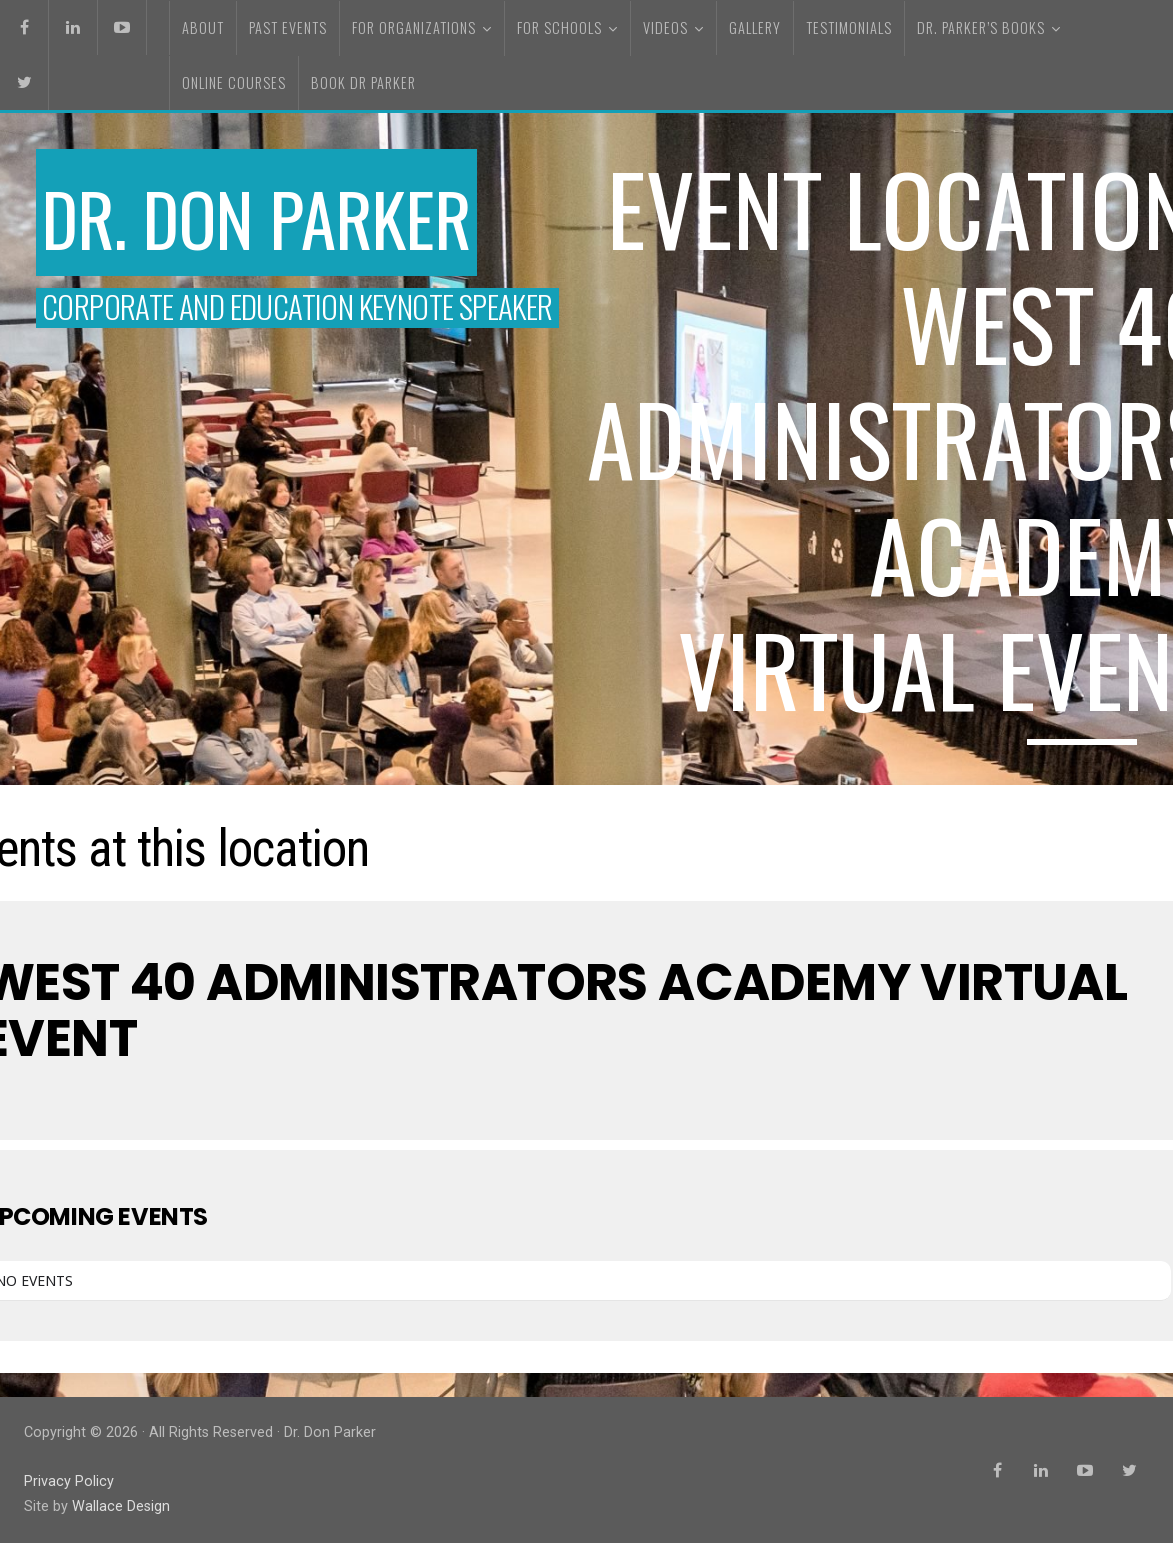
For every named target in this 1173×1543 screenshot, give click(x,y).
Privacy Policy (69, 1481)
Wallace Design (121, 1506)
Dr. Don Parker (256, 218)
